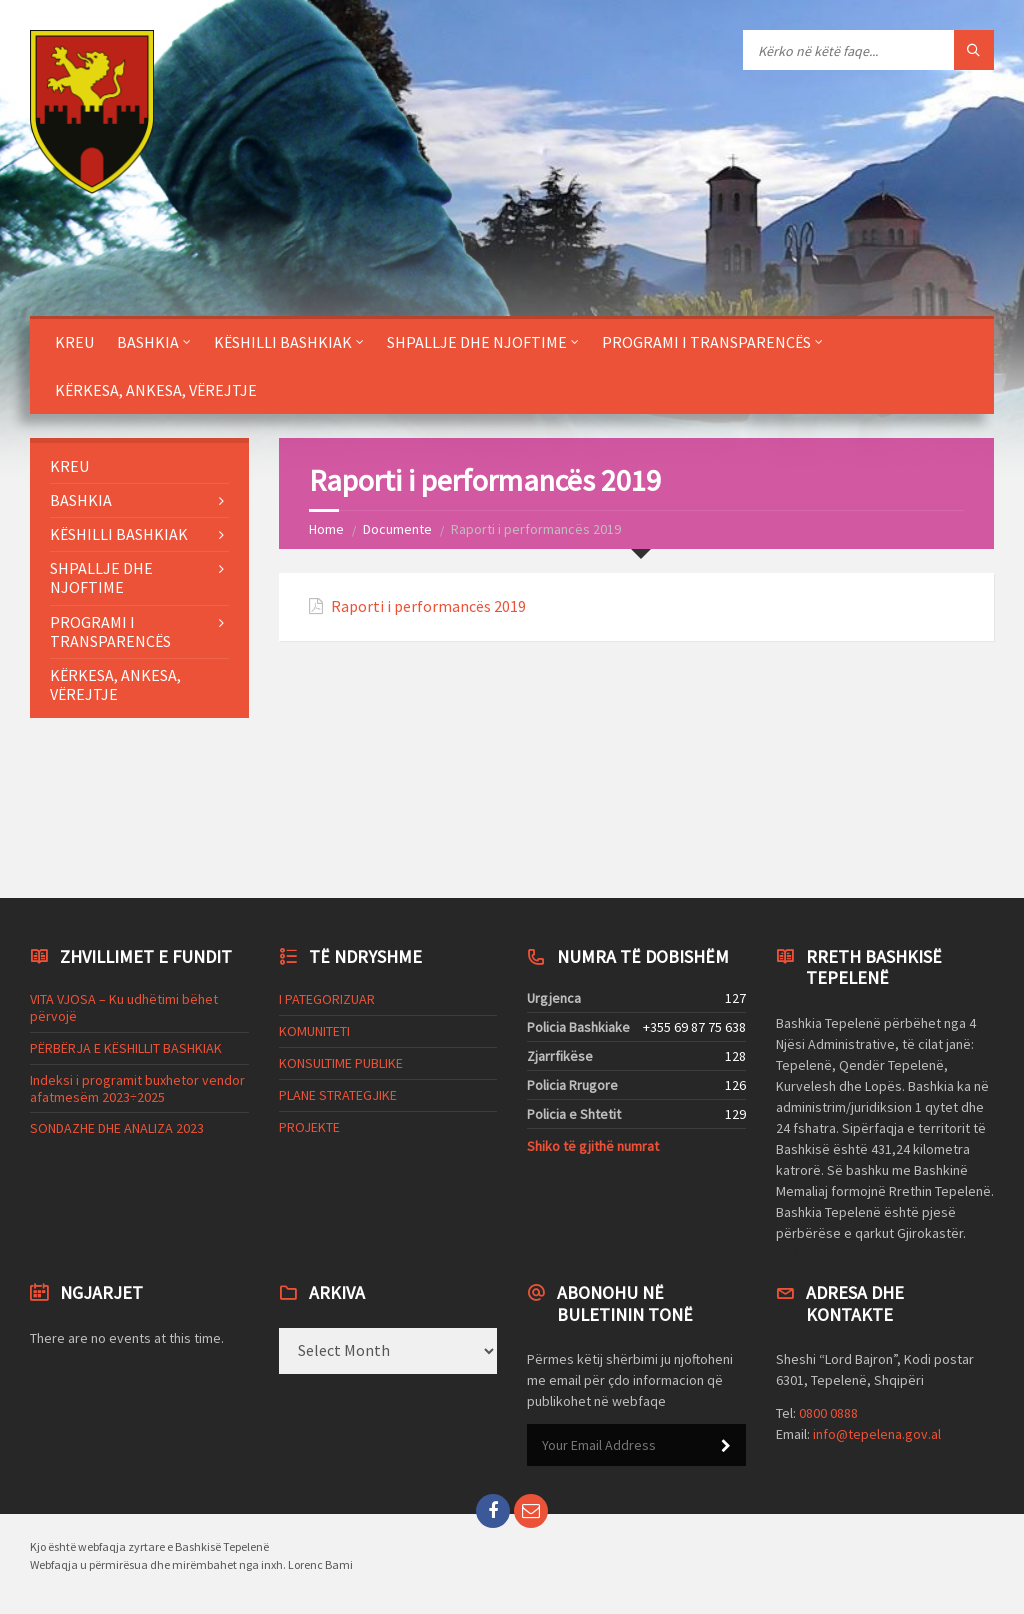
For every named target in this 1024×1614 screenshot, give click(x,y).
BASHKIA (148, 342)
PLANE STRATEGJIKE (338, 1095)
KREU (74, 342)
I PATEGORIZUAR (327, 999)
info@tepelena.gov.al (877, 1434)
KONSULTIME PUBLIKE (341, 1063)
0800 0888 (828, 1413)
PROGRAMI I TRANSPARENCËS (706, 342)
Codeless (804, 1251)
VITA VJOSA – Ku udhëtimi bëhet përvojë (124, 1007)
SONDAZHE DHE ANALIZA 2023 (117, 1128)
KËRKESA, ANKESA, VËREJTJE (156, 390)
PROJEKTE (309, 1127)
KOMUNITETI (314, 1031)
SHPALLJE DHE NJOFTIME (477, 342)
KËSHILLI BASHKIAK (283, 342)
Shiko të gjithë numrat (593, 1146)
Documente (397, 529)
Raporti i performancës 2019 (428, 606)
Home (326, 529)
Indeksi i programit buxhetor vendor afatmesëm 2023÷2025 (137, 1088)
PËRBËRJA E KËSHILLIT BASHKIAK (126, 1048)
